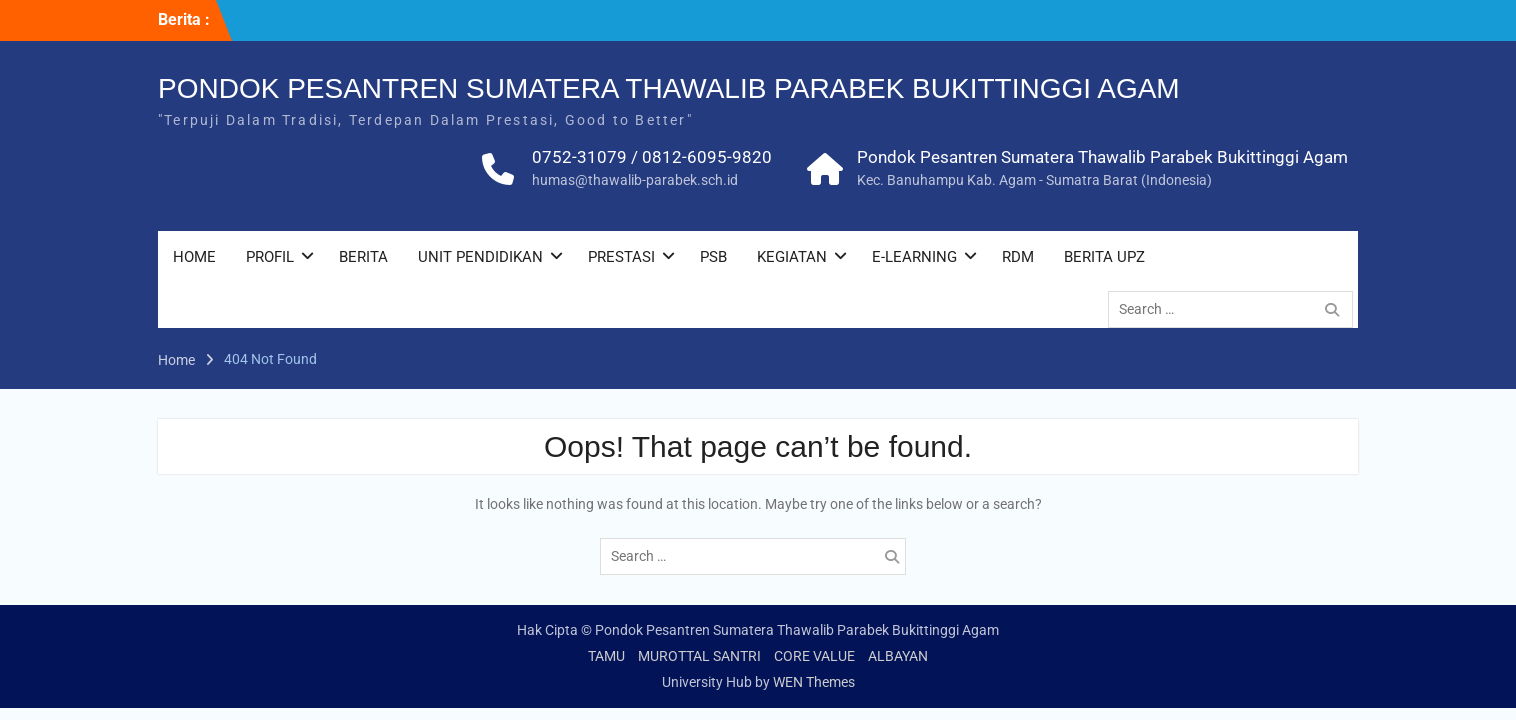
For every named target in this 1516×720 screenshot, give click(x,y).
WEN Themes (814, 682)
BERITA (363, 260)
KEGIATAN (792, 260)
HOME (194, 260)
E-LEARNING (914, 260)
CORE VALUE (814, 656)
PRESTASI (621, 260)
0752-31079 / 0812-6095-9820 (652, 160)
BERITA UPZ (1104, 260)
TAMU (606, 656)
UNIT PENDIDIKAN (480, 260)
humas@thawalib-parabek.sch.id (635, 183)
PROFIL (270, 260)
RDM (1018, 260)
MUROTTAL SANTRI (699, 656)
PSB (713, 260)
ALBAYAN (898, 656)
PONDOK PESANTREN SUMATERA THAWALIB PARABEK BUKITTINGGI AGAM (669, 91)
